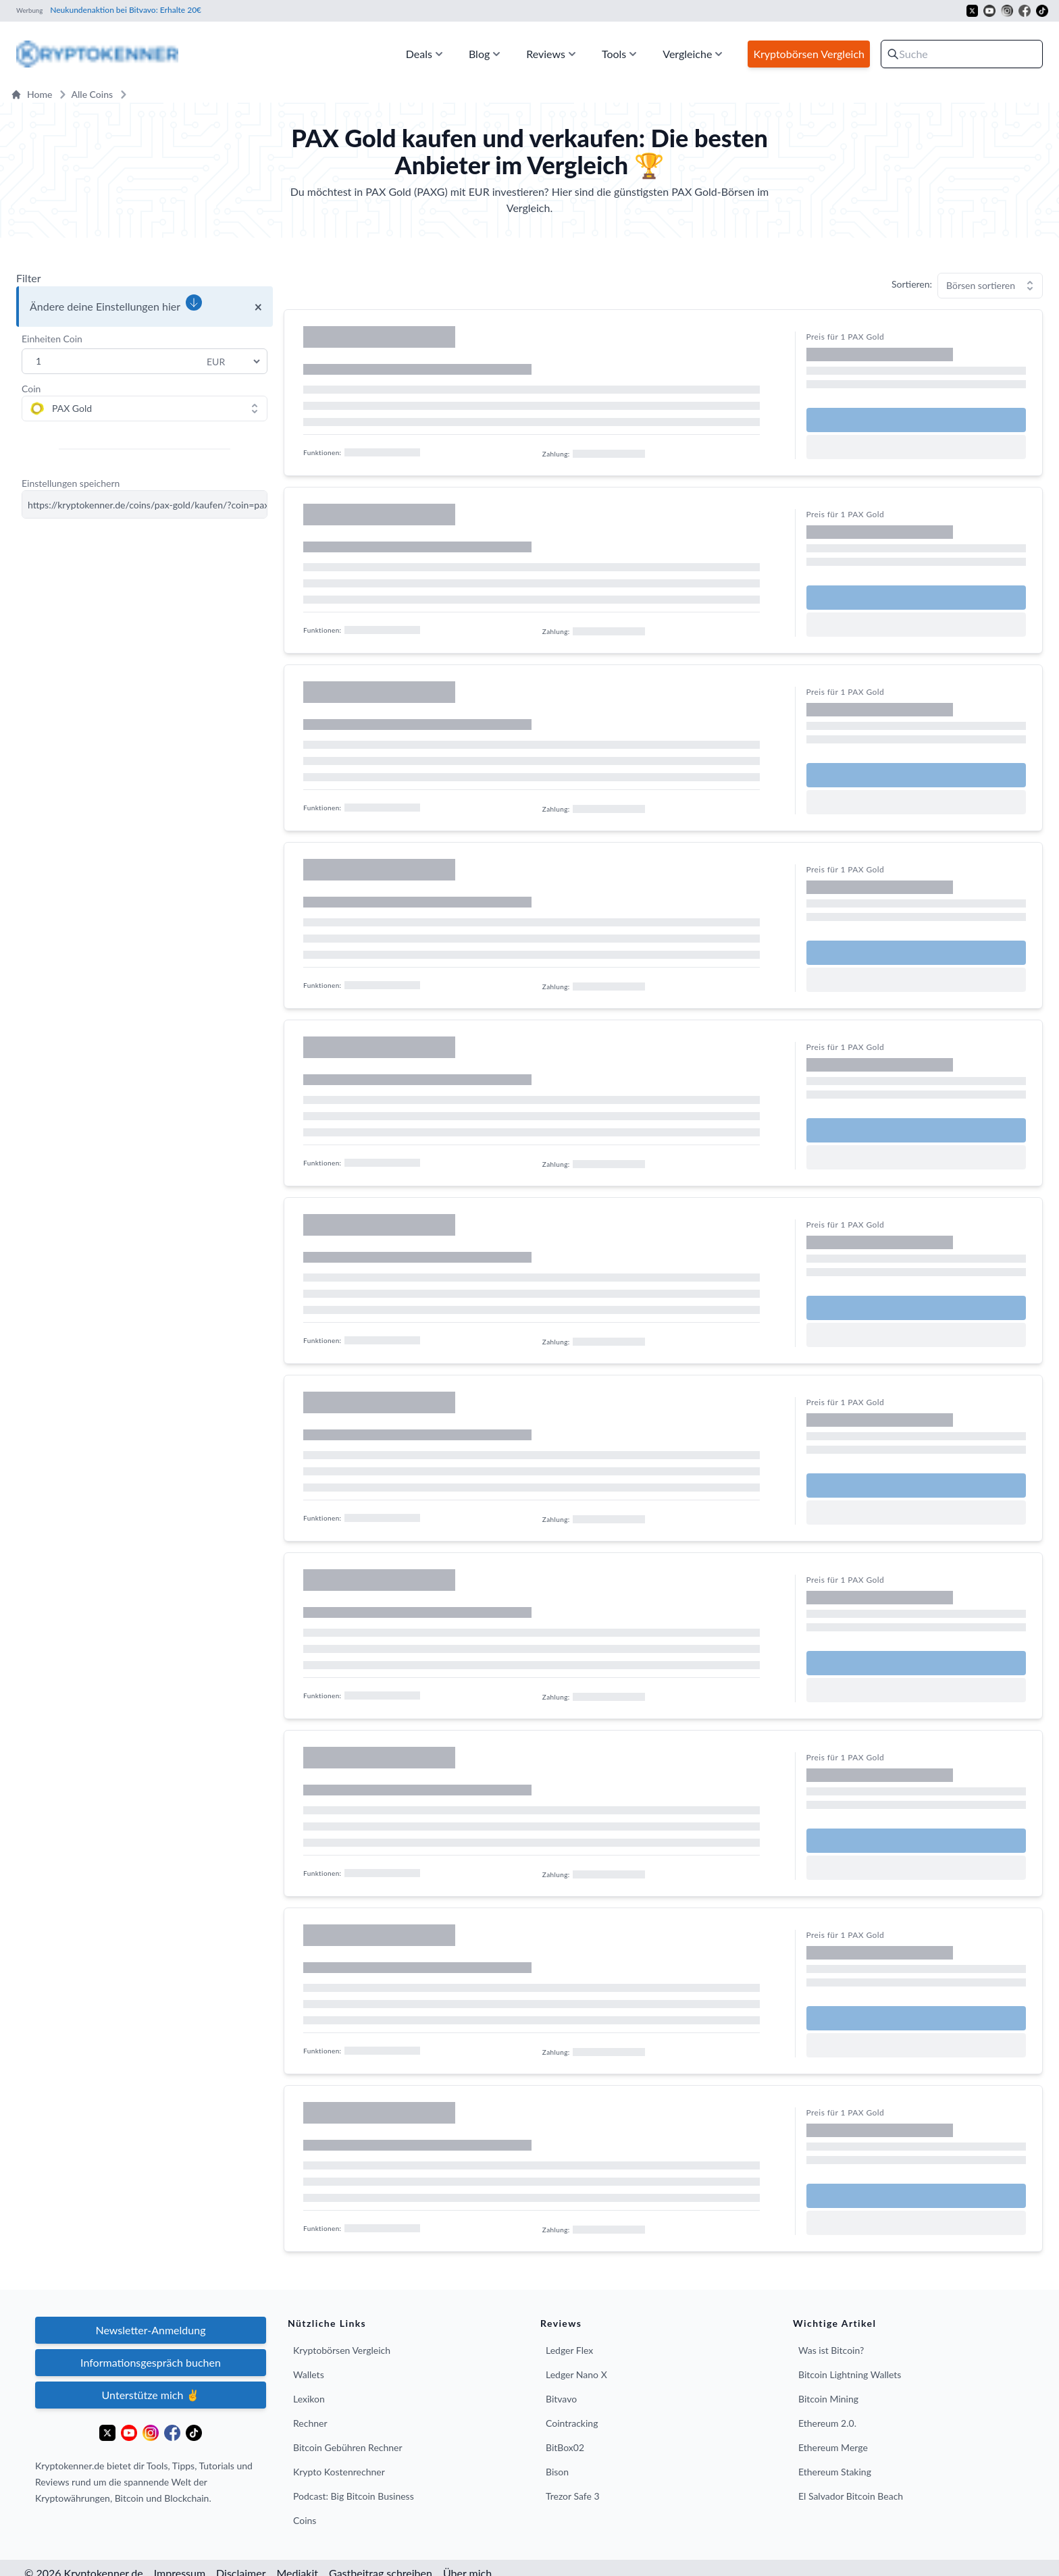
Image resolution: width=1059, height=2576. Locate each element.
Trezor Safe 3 (573, 2496)
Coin (31, 388)
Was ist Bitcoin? (831, 2350)
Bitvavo (561, 2398)
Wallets (308, 2374)
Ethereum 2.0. (827, 2423)
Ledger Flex (569, 2350)
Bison (557, 2471)
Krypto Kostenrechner (339, 2471)
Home (31, 94)
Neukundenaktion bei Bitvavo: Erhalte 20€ (124, 10)
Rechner (310, 2423)
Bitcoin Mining (828, 2398)
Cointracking (572, 2423)
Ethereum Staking (834, 2471)
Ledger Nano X (576, 2374)
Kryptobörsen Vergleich (341, 2350)
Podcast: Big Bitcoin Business (353, 2496)
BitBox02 (565, 2447)
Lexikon (309, 2398)
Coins (304, 2520)
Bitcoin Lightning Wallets (849, 2374)
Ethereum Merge (833, 2447)
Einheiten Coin (52, 338)
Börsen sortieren (980, 285)
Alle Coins (84, 94)
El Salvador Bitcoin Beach (850, 2496)
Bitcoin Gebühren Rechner (348, 2447)
